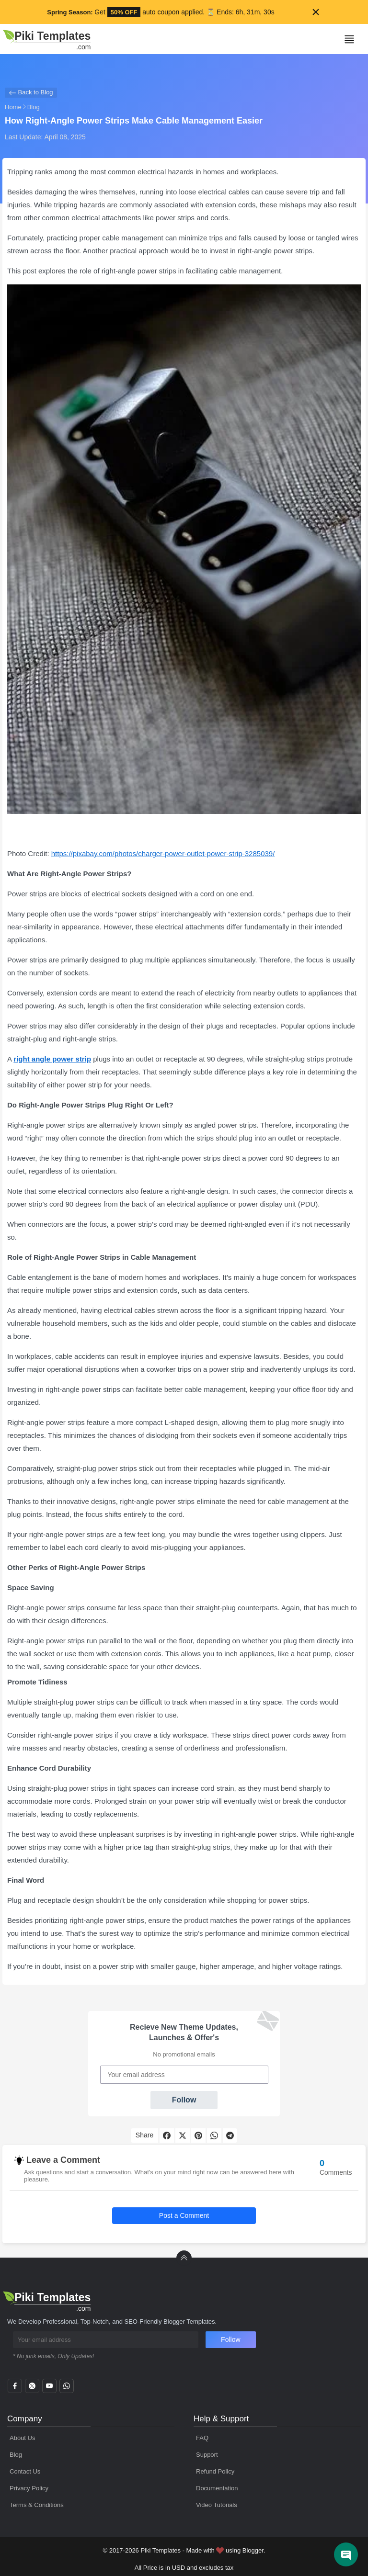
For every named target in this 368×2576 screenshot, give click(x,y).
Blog (33, 107)
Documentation (217, 2488)
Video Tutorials (216, 2504)
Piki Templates (160, 2550)
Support (207, 2454)
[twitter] (32, 2389)
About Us (22, 2437)
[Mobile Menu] (349, 39)
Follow (184, 2100)
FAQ (202, 2437)
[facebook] (15, 2389)
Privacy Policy (29, 2488)
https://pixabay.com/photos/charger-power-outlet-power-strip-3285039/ (163, 853)
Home (13, 107)
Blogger (253, 2550)
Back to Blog (31, 93)
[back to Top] (184, 2258)
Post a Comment (184, 2215)
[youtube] (49, 2389)
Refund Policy (215, 2471)
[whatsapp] (66, 2389)
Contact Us (25, 2471)
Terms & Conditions (37, 2504)
